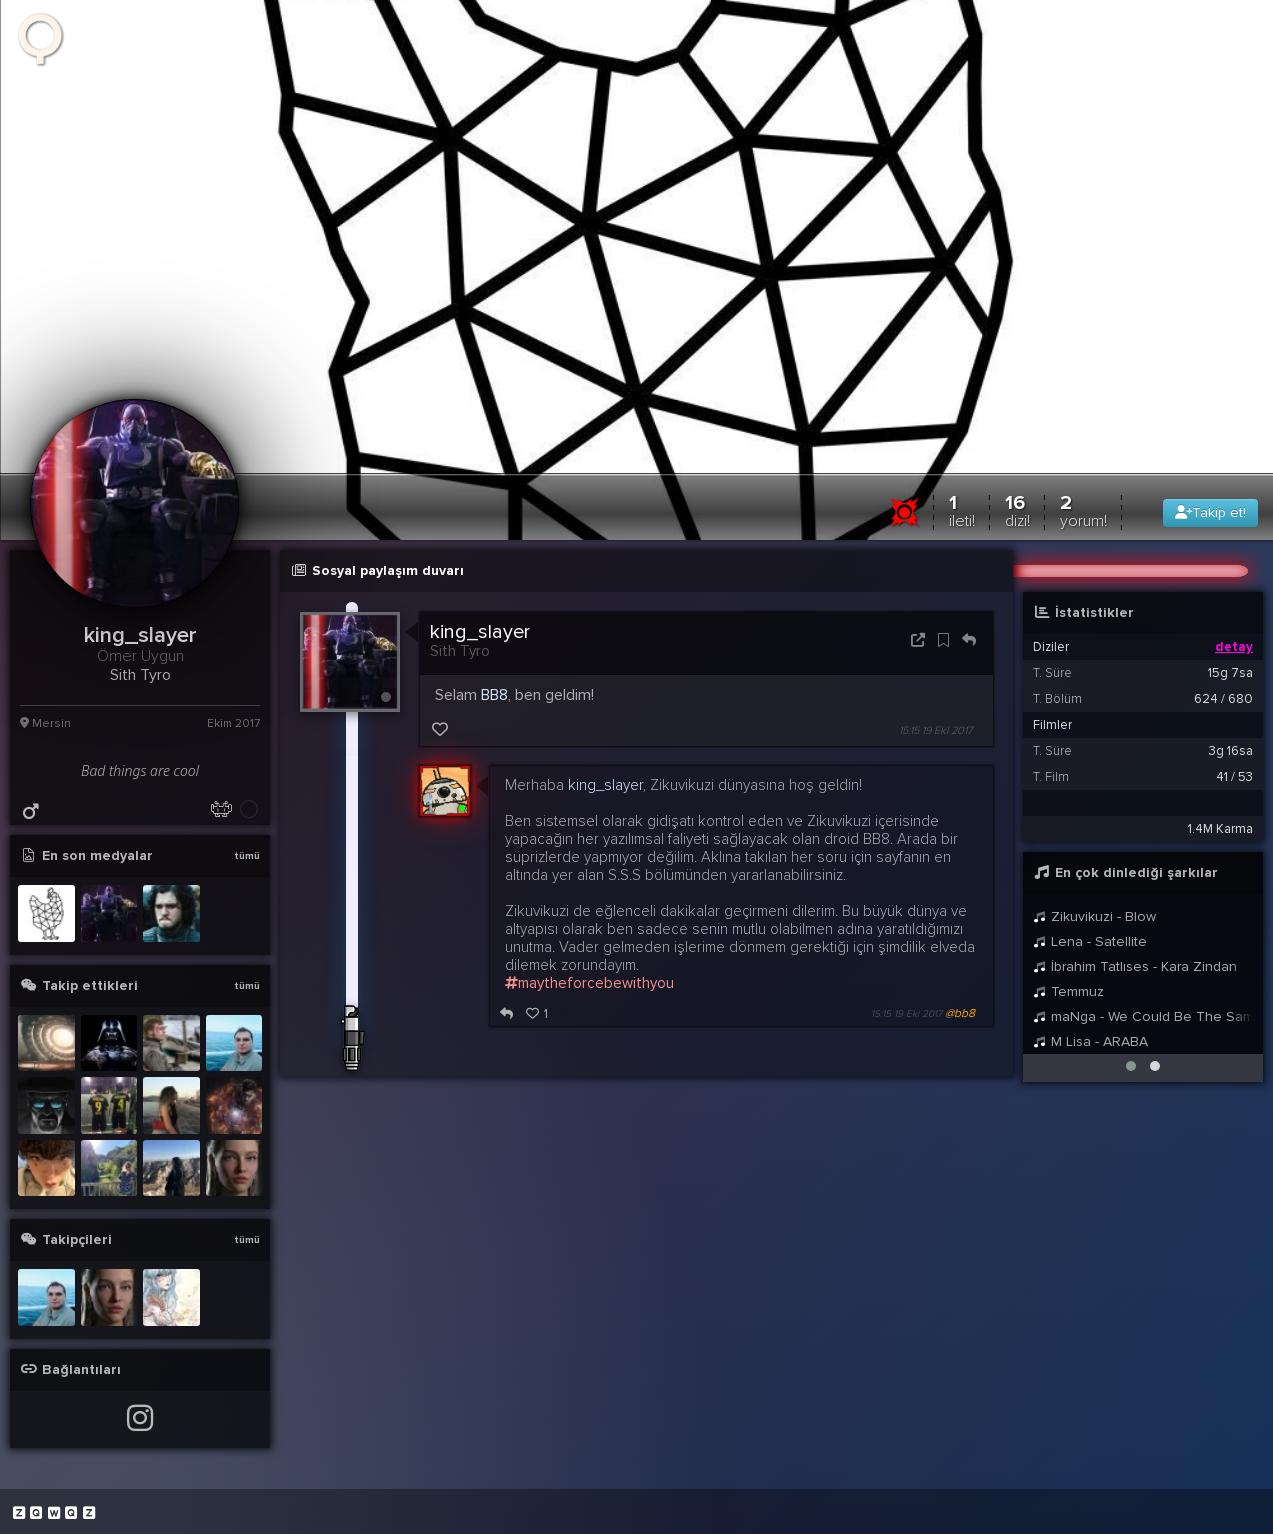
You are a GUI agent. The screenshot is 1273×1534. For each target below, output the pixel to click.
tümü (247, 856)
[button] (1131, 1066)
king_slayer (480, 632)
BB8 (494, 695)
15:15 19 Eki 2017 (936, 730)
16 (1017, 510)
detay (1234, 647)
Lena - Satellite (1090, 941)
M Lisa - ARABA (1090, 1041)
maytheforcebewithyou (589, 983)
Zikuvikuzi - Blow (1094, 916)
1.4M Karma (1220, 829)
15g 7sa (1230, 673)
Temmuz (1068, 991)
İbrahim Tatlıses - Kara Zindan (1135, 966)
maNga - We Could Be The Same (1143, 1016)
